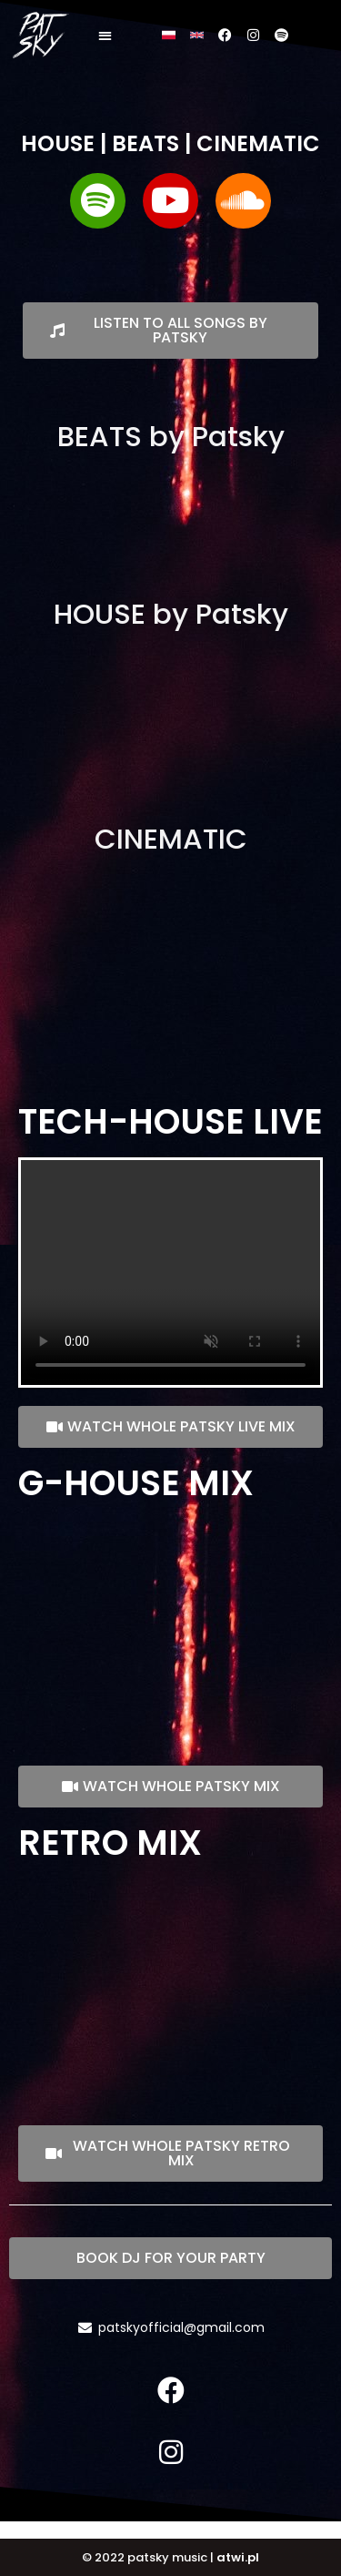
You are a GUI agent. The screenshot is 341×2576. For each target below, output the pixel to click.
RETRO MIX (110, 1842)
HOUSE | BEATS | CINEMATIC (170, 143)
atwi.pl (237, 2557)
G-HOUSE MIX (136, 1483)
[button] (111, 36)
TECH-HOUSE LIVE (170, 1121)
